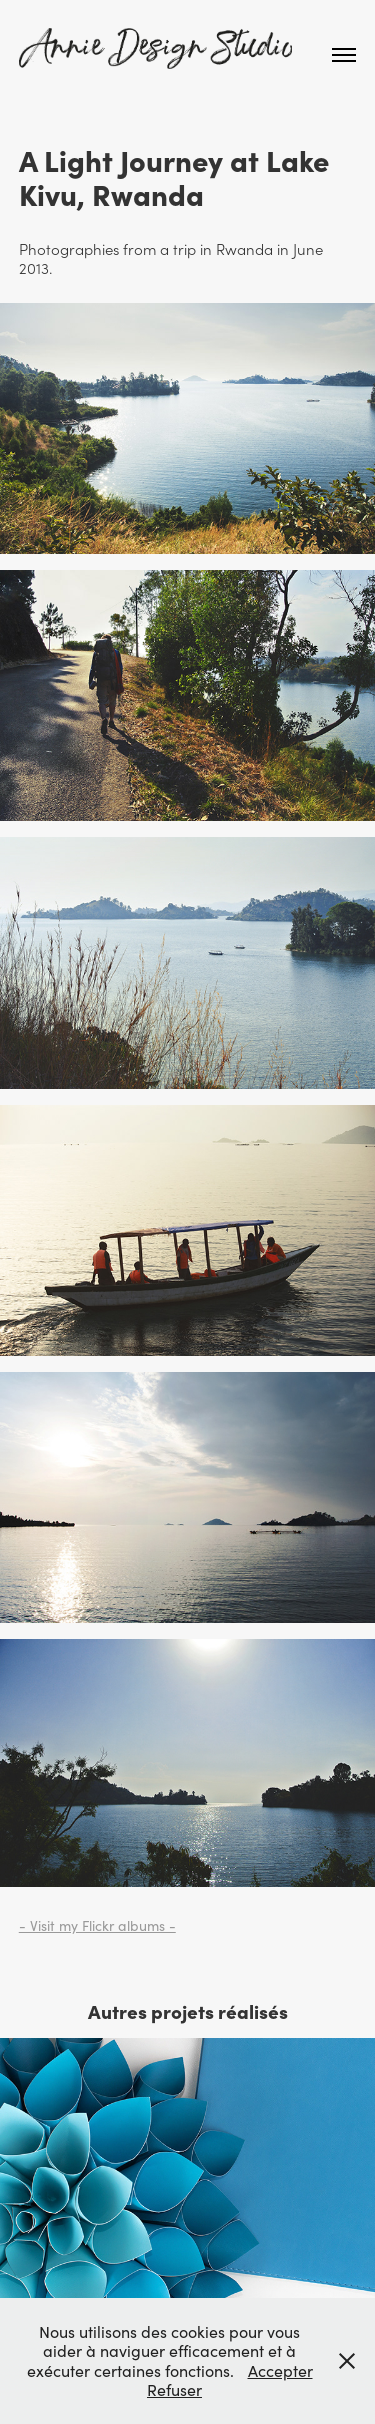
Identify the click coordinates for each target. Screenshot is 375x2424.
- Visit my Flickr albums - (97, 1925)
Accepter (280, 2370)
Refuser (174, 2389)
